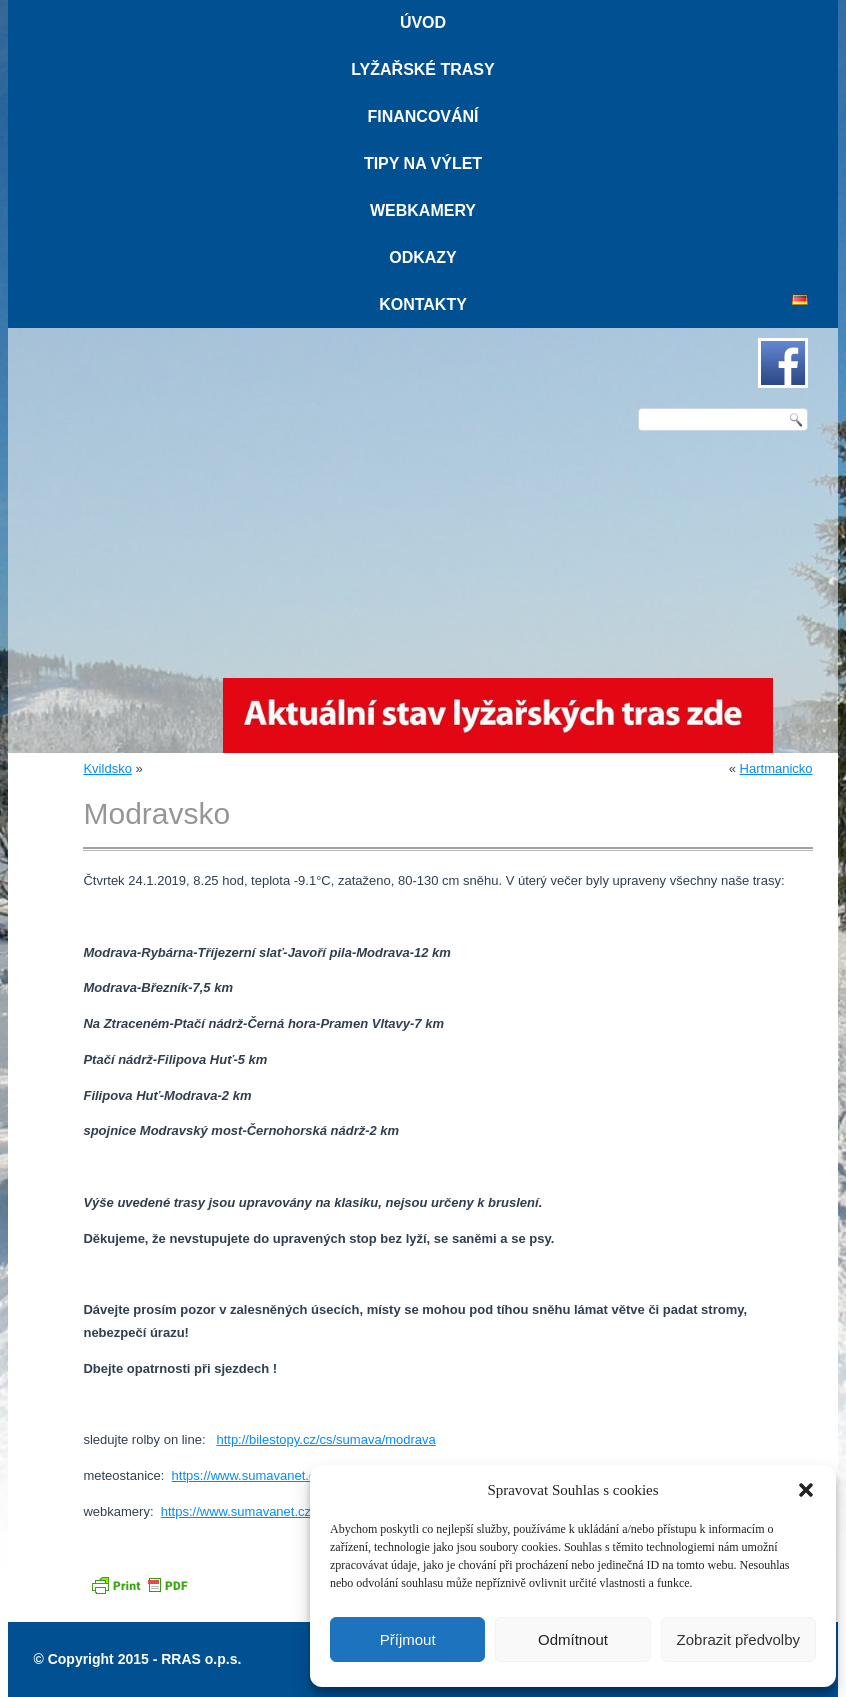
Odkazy (423, 257)
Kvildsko (107, 768)
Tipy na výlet (423, 163)
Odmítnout (573, 1639)
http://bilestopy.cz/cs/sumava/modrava (325, 1439)
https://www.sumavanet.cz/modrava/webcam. (291, 1511)
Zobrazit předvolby (738, 1639)
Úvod (423, 22)
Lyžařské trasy (422, 69)
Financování (422, 116)
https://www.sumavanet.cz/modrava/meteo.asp (306, 1475)
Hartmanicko (776, 768)
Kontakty (423, 304)
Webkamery (423, 210)
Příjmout (408, 1639)
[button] (806, 1490)
